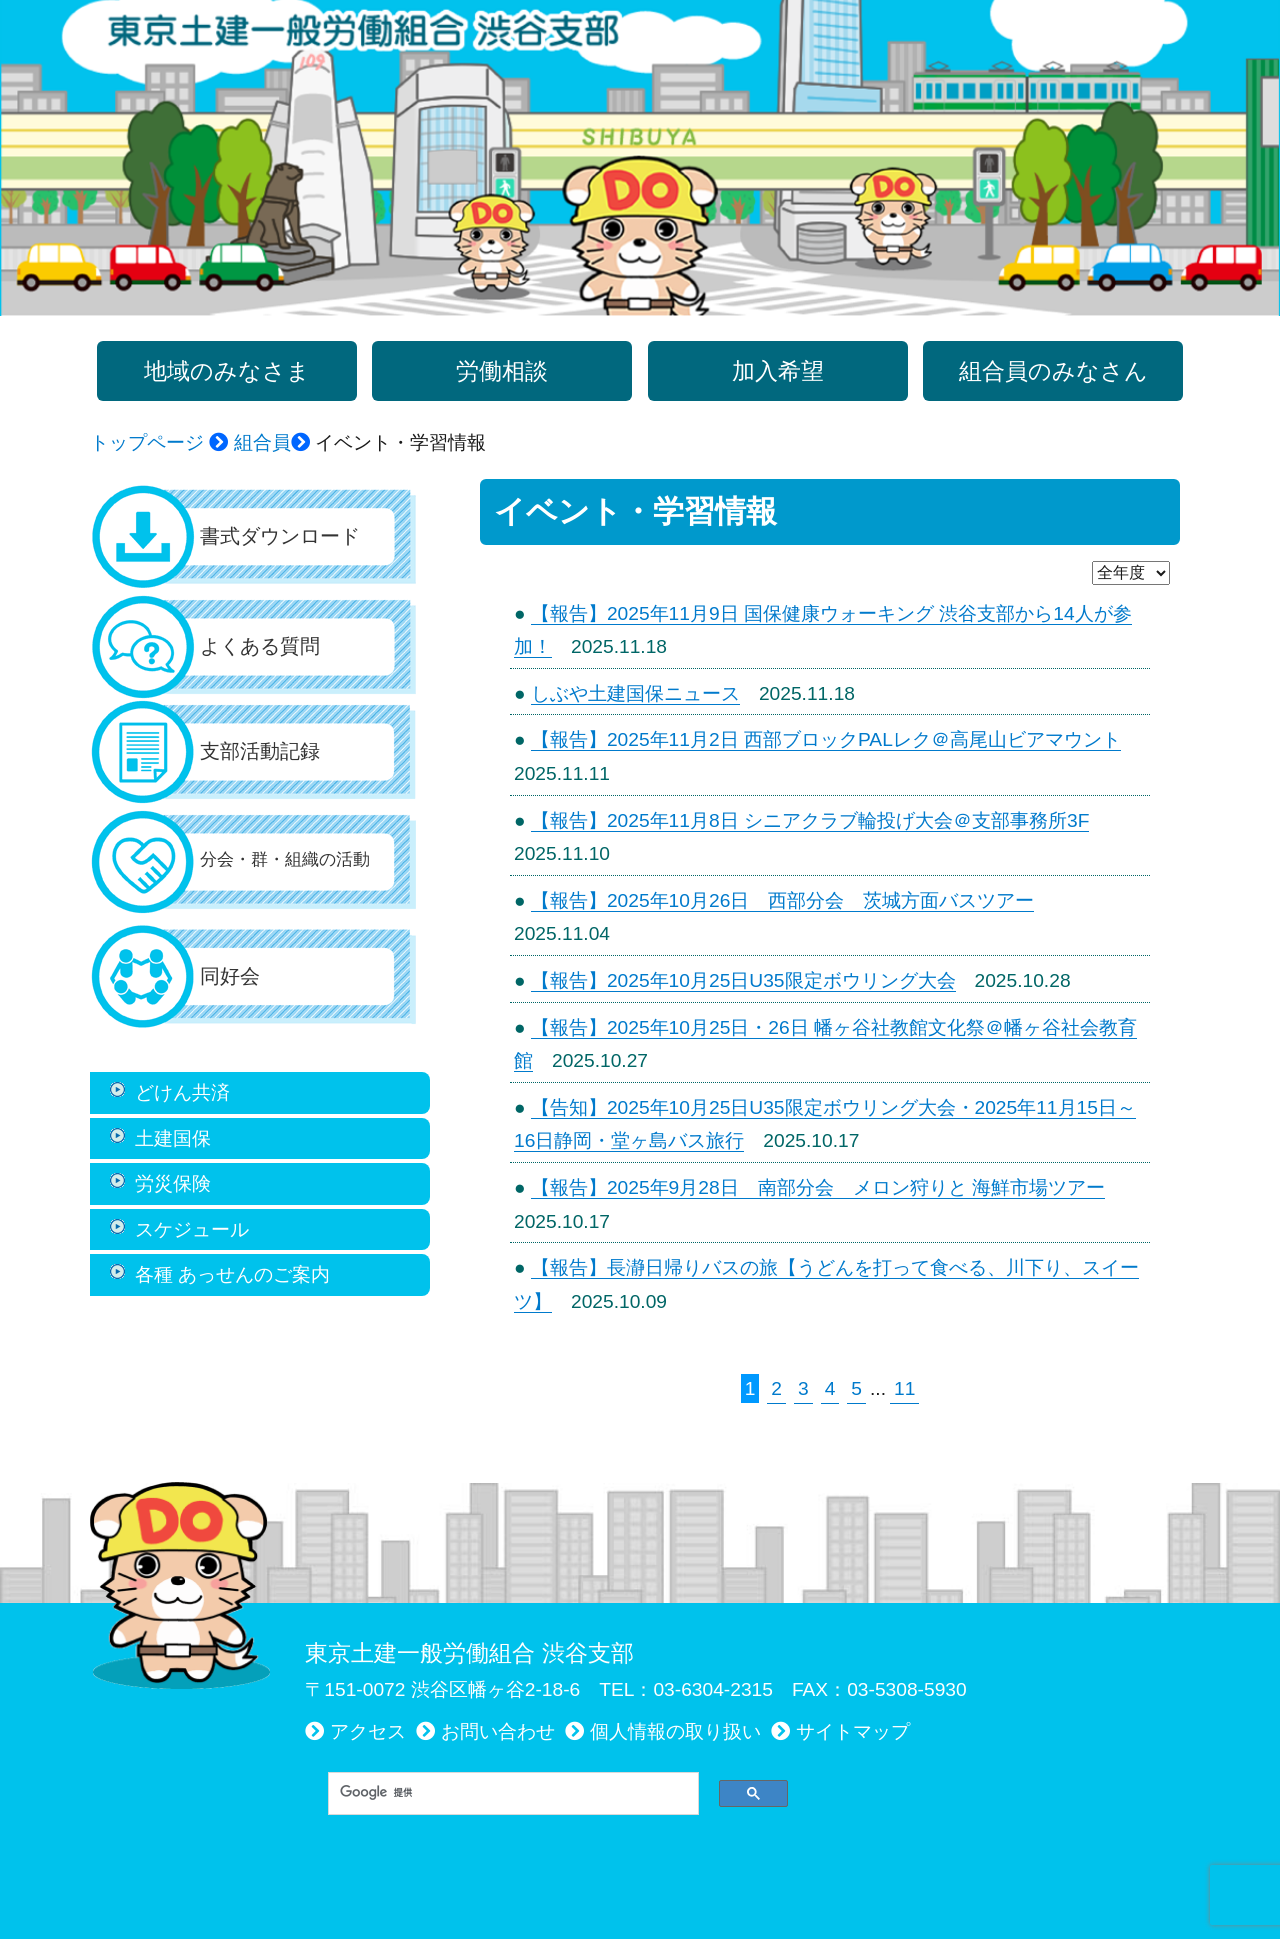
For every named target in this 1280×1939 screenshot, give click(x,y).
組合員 (262, 442)
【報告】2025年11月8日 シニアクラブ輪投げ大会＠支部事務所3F (810, 820)
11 (904, 1388)
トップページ (147, 442)
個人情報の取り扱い (675, 1731)
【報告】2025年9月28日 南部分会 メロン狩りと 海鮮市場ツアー (818, 1187)
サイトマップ (853, 1731)
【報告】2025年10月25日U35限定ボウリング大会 (743, 980)
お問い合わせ (498, 1731)
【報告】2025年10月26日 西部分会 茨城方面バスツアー (782, 900)
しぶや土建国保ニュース (635, 693)
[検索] (506, 1793)
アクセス (368, 1731)
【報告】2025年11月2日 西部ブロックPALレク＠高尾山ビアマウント (826, 739)
